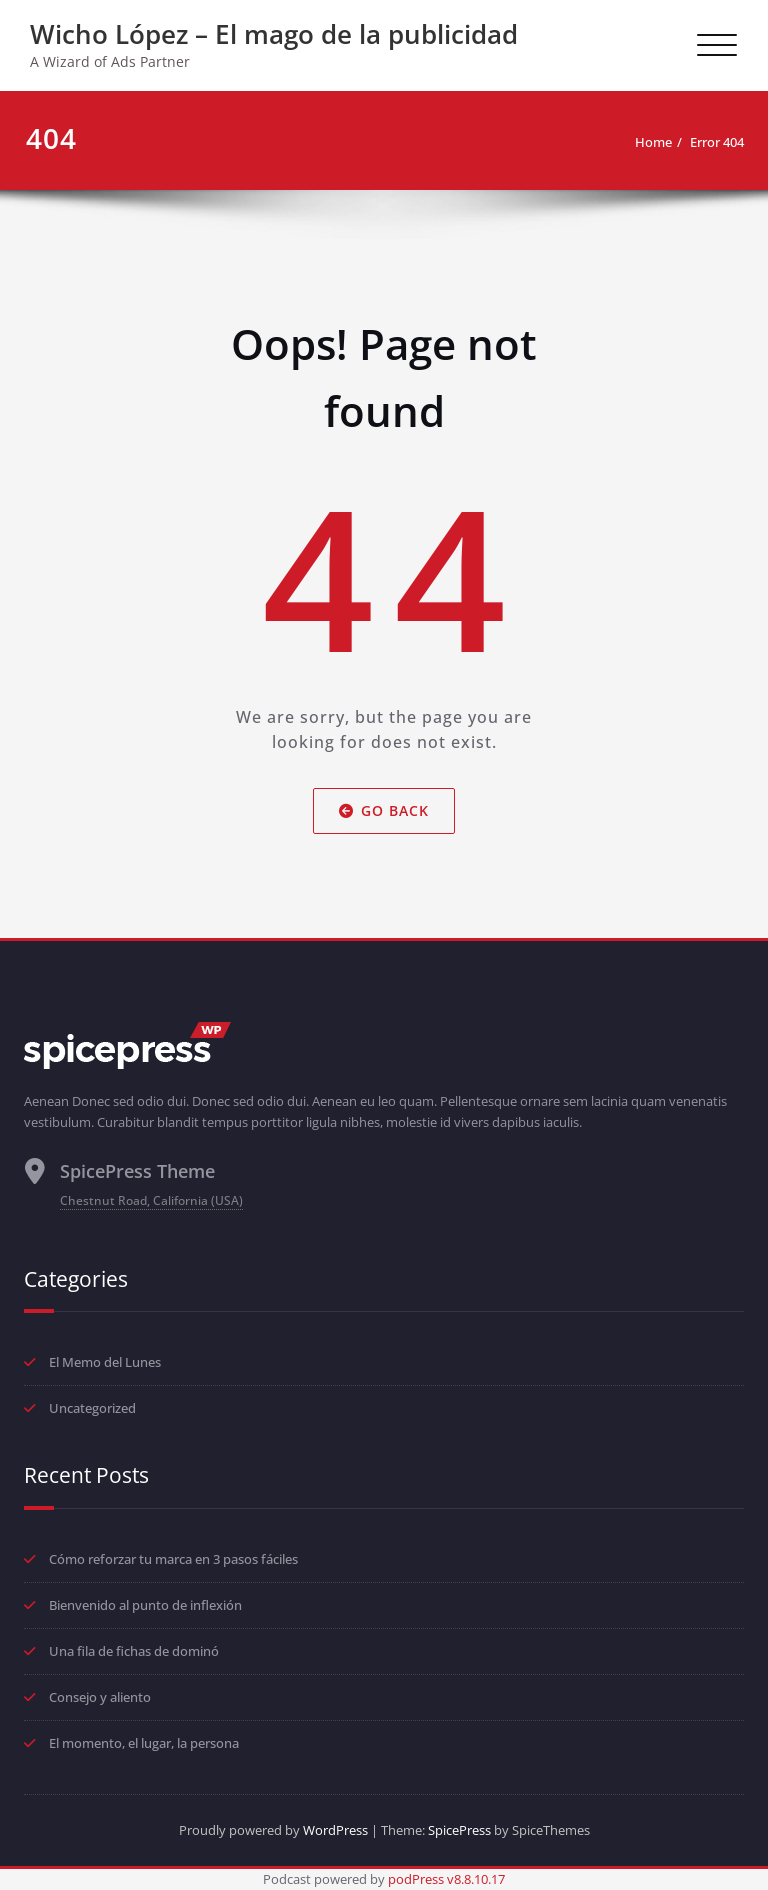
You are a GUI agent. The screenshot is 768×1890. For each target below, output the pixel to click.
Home (653, 142)
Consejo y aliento (100, 1697)
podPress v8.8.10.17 (446, 1879)
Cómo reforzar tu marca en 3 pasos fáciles (173, 1559)
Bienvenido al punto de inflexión (145, 1605)
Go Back (384, 811)
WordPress (335, 1830)
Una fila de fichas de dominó (134, 1651)
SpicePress (459, 1830)
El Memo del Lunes (105, 1362)
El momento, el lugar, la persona (144, 1743)
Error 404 (717, 142)
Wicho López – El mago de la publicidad (274, 34)
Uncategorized (92, 1408)
